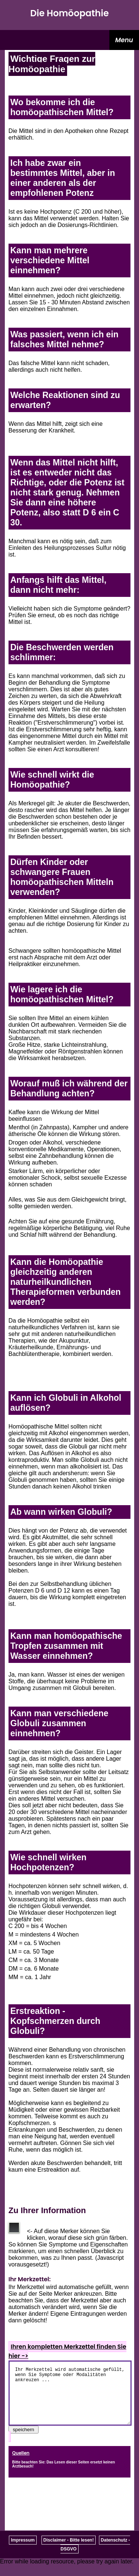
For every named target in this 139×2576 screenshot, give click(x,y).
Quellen (21, 2464)
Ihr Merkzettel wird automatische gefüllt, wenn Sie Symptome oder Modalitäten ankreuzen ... (70, 2399)
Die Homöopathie (69, 13)
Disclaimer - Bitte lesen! (68, 2551)
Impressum (22, 2551)
